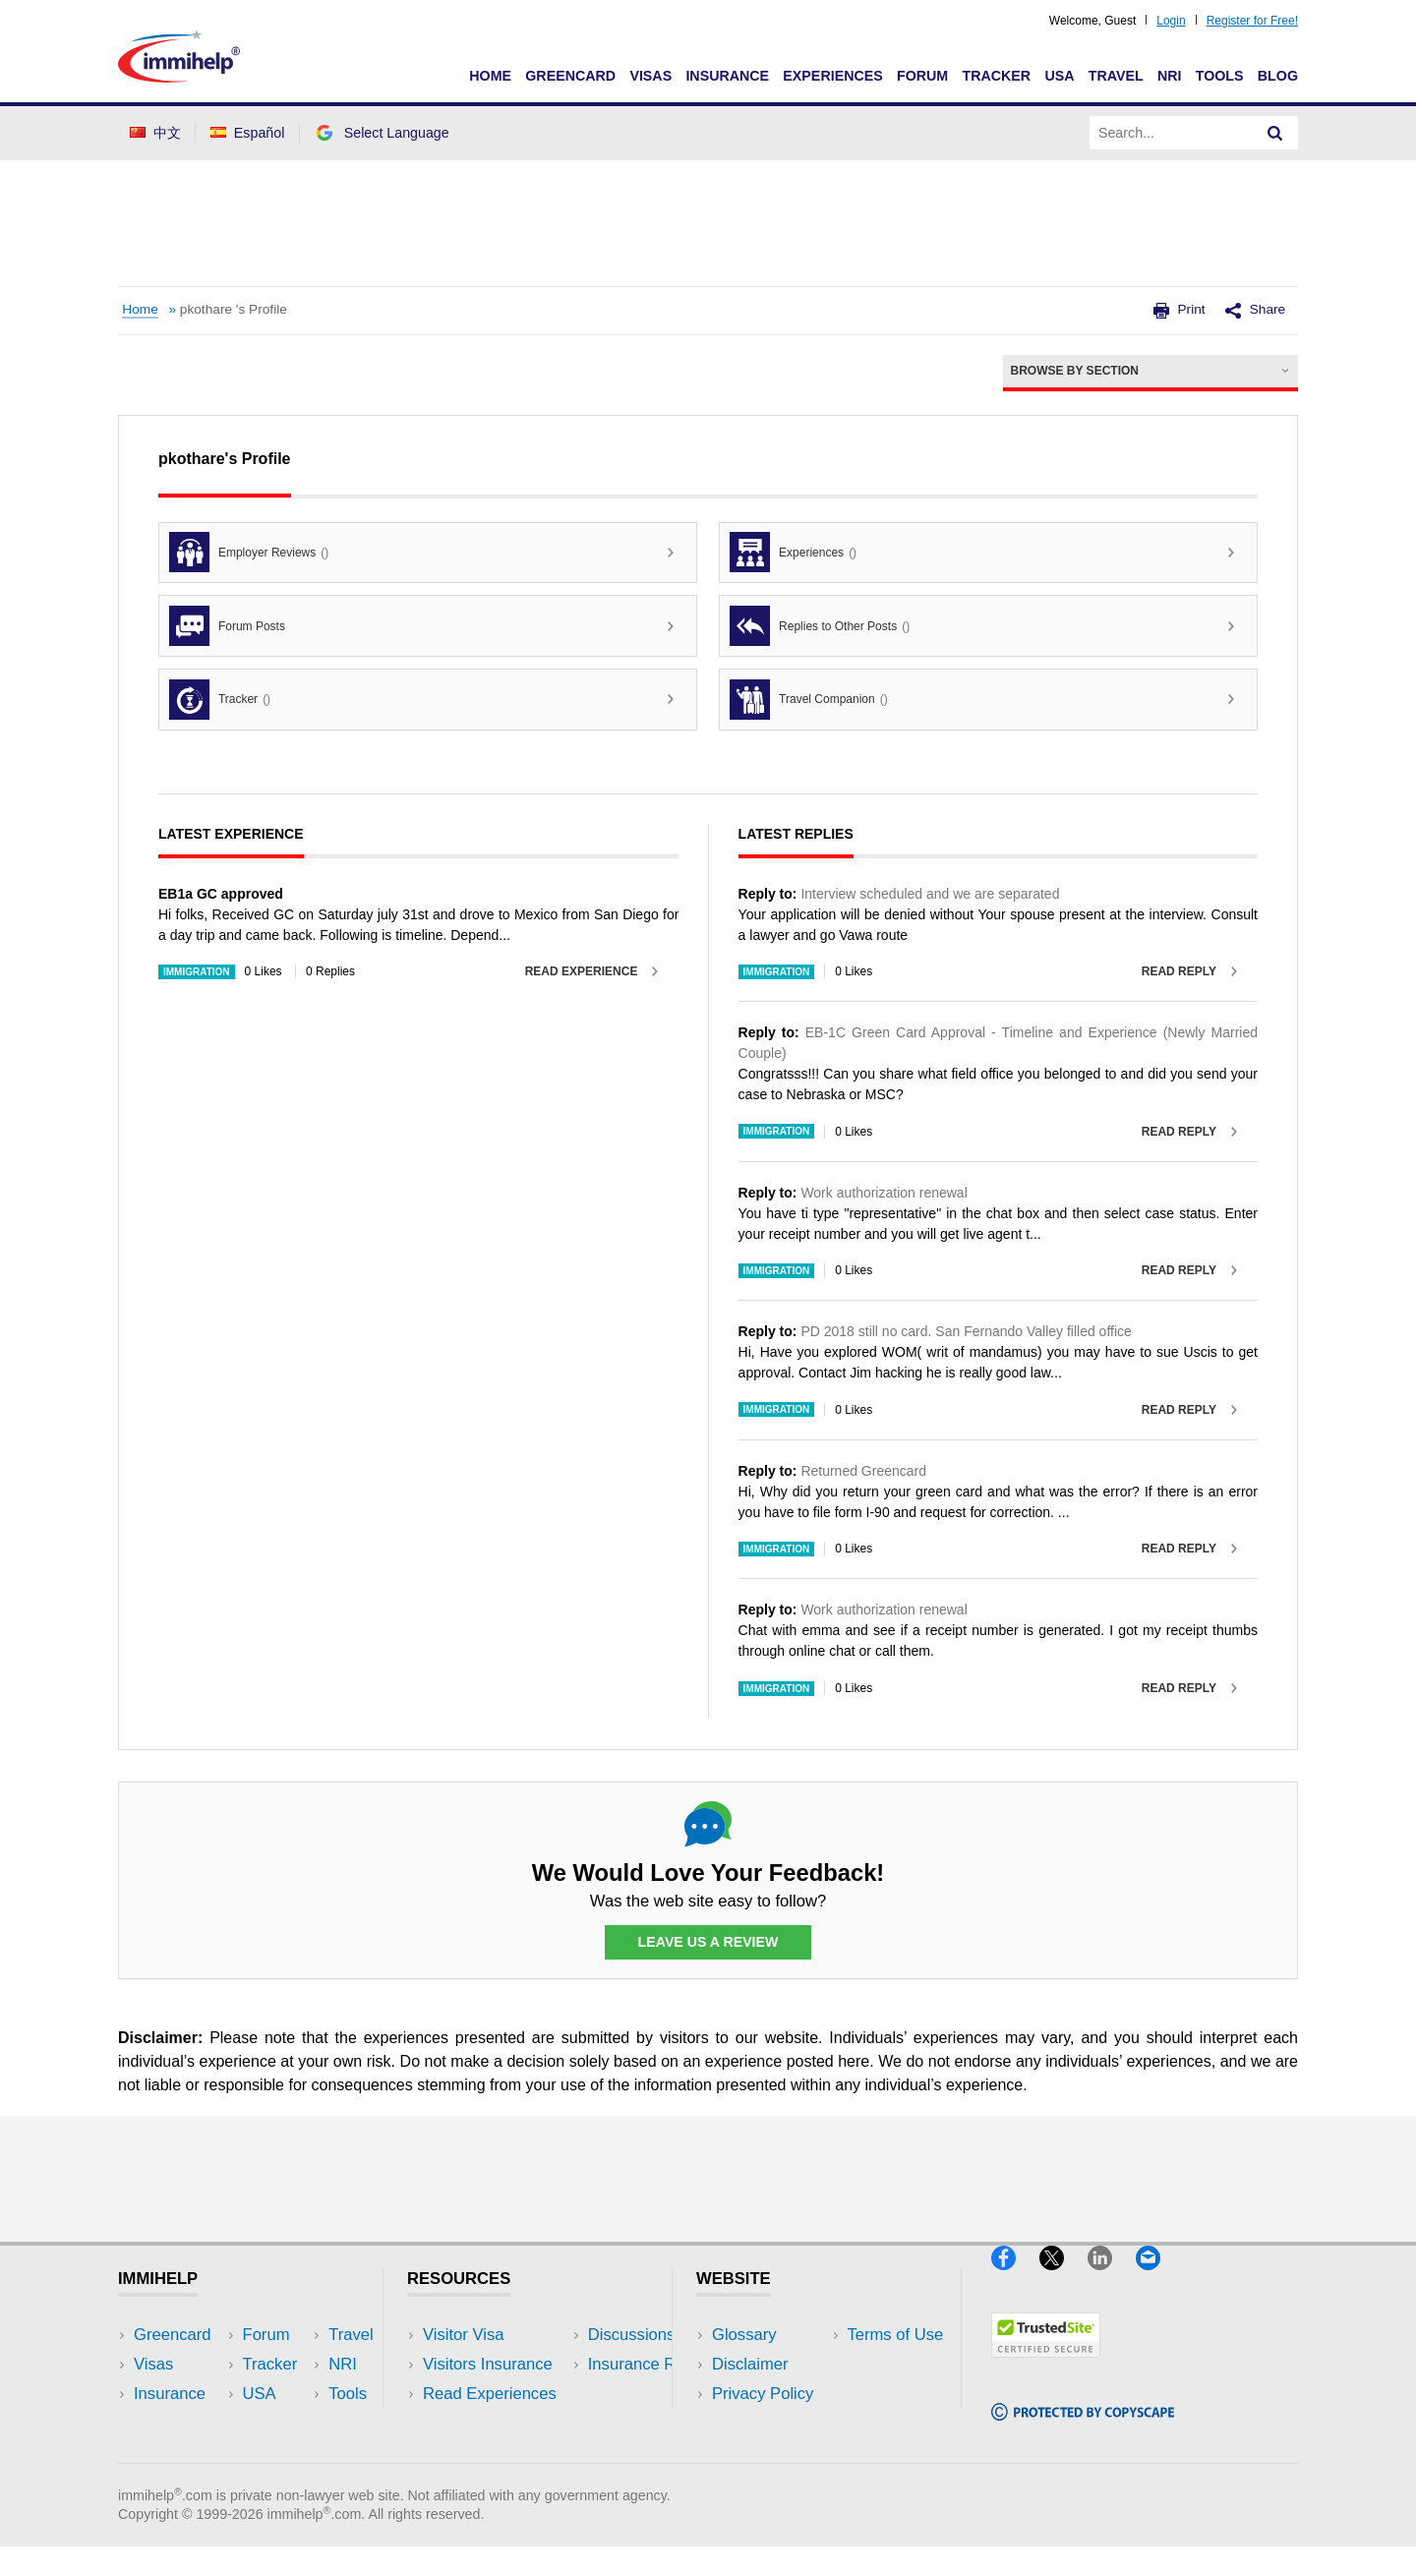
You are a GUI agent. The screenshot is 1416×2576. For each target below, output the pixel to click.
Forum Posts (227, 626)
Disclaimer (750, 2364)
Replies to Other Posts (820, 626)
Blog (1278, 76)
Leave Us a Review (708, 1943)
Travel (1116, 76)
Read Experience (581, 971)
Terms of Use (760, 2423)
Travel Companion (809, 699)
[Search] (1275, 132)
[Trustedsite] (1045, 2366)
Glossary (744, 2334)
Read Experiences (490, 2393)
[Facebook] (1015, 2278)
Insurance (727, 76)
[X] (1063, 2278)
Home (490, 76)
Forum (922, 76)
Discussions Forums (496, 2423)
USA (1059, 76)
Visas (650, 76)
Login (1170, 21)
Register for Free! (1252, 21)
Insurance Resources (500, 2452)
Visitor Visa (463, 2334)
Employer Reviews (248, 552)
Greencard (570, 76)
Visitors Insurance (488, 2364)
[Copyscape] (1082, 2428)
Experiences (832, 76)
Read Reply (1179, 971)
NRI (1169, 76)
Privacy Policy (762, 2393)
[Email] (1157, 2278)
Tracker (996, 76)
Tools (1220, 76)
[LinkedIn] (1112, 2278)
